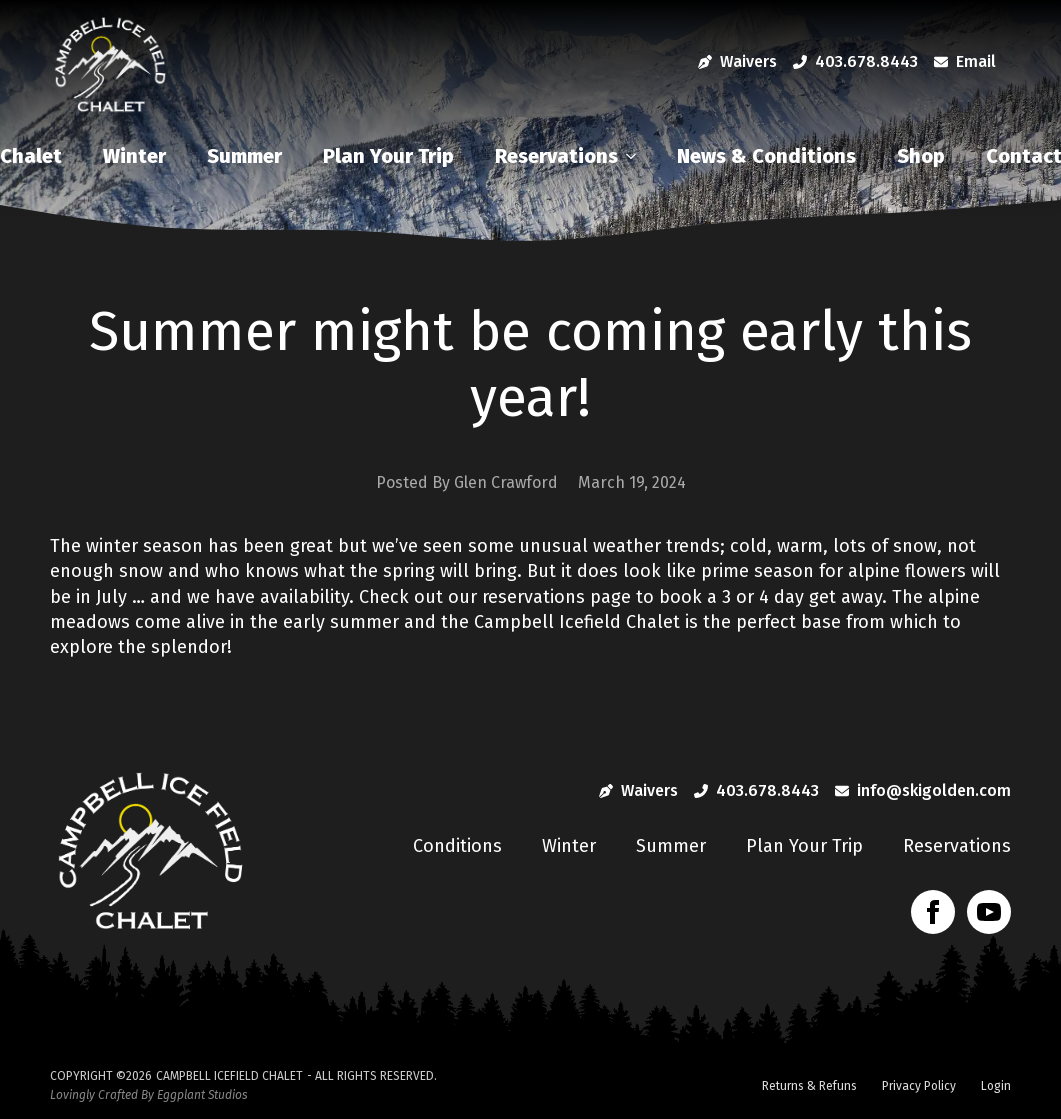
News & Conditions (766, 156)
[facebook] (933, 912)
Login (996, 1086)
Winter (134, 156)
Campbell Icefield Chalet (229, 1076)
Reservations (556, 156)
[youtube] (989, 912)
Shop (921, 156)
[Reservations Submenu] (636, 156)
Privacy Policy (919, 1086)
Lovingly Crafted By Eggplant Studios (149, 1095)
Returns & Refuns (809, 1086)
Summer (244, 156)
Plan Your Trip (388, 156)
